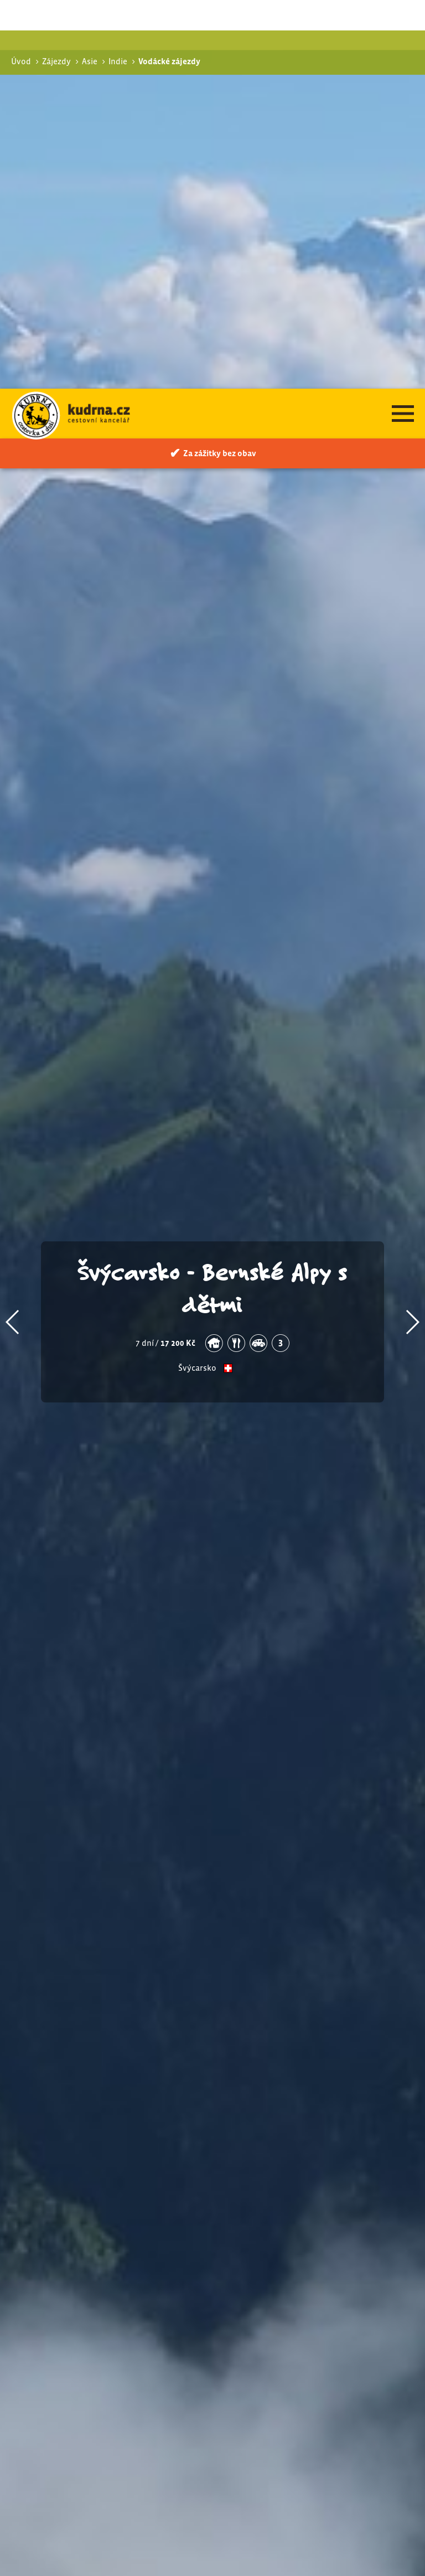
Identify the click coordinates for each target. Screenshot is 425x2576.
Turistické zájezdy (302, 2293)
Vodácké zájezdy (299, 2332)
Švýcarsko (197, 979)
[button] (13, 933)
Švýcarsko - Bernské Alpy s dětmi (213, 899)
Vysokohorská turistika (318, 2317)
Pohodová (293, 2305)
